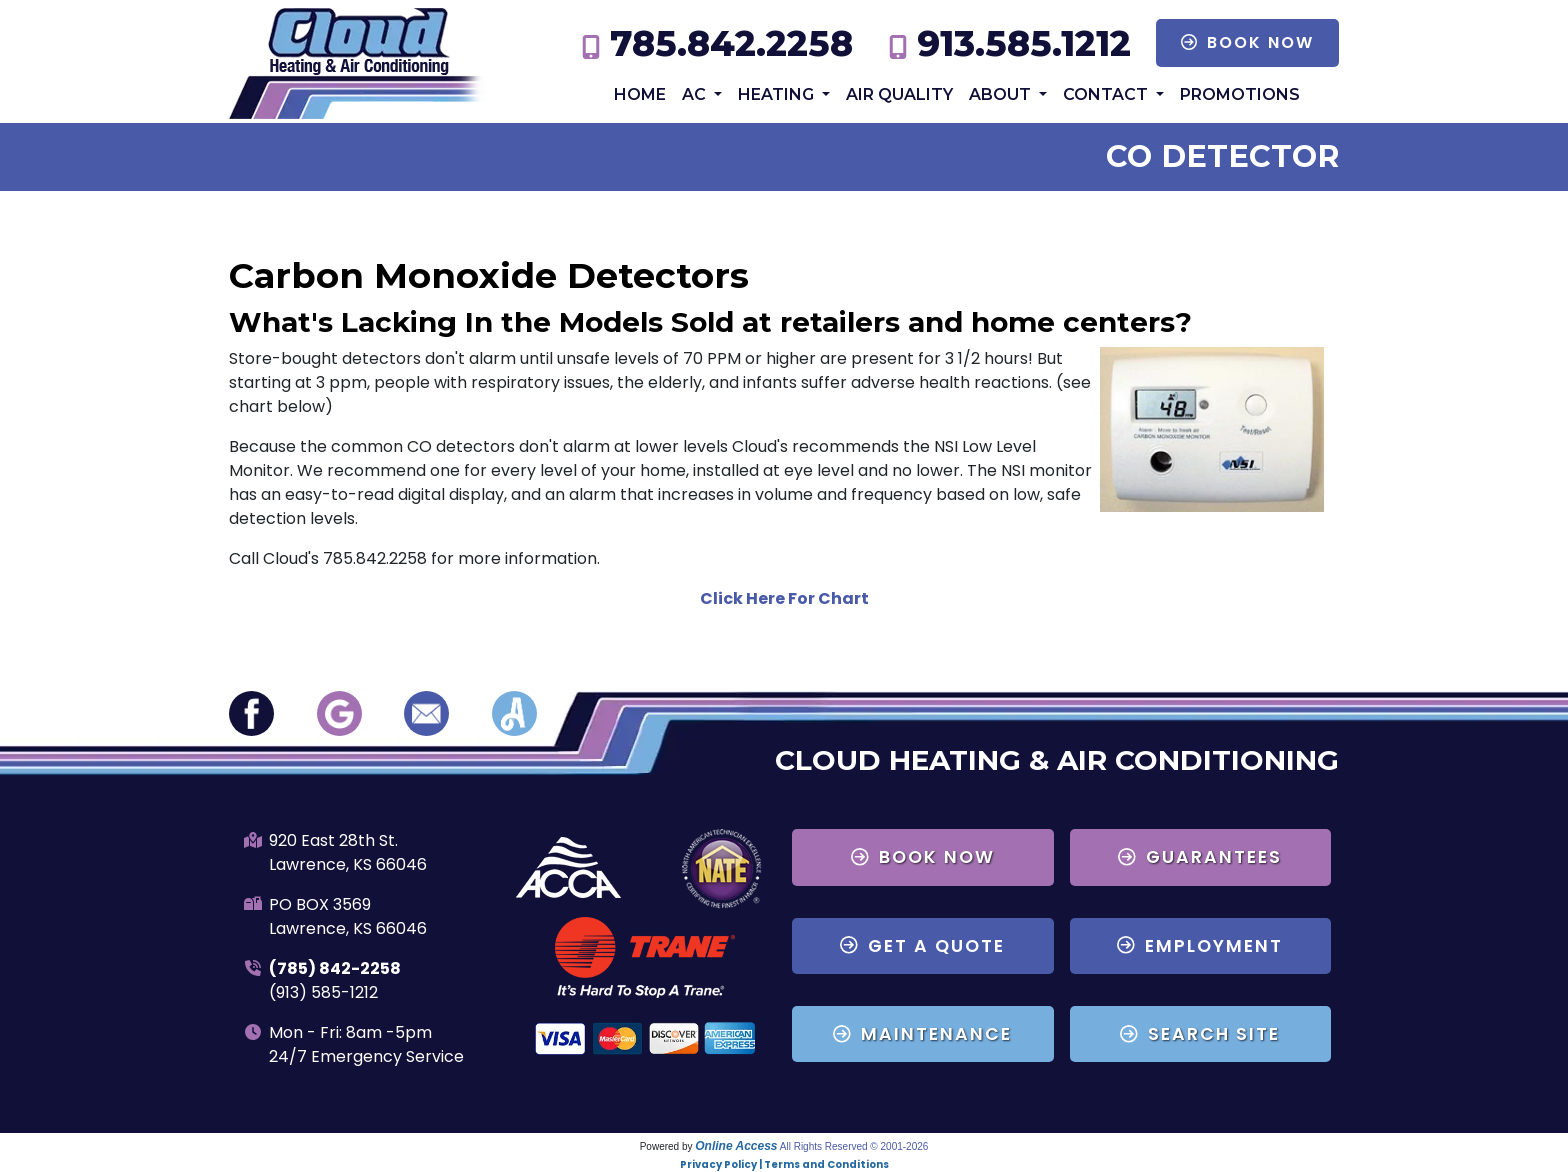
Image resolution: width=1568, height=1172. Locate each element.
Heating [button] (778, 94)
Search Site (1200, 1034)
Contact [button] (1107, 94)
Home (640, 94)
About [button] (1002, 94)
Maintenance (922, 1034)
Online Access (736, 1146)
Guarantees (1200, 857)
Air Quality (899, 94)
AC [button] (696, 94)
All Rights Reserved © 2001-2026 (854, 1146)
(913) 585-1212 (323, 992)
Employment (1200, 946)
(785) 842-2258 (335, 968)
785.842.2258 (731, 43)
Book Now (1247, 42)
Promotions (1240, 94)
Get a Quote (922, 946)
